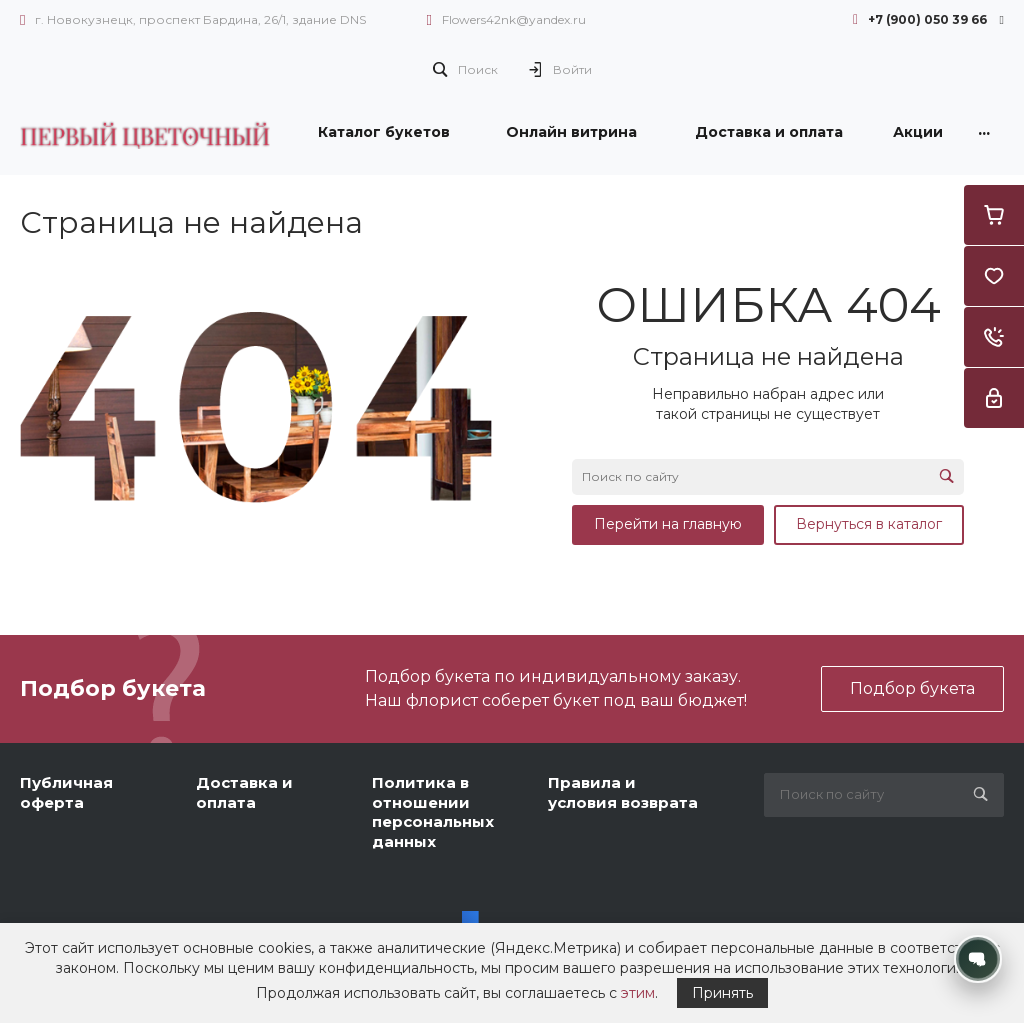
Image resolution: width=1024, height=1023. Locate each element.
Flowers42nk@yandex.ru (514, 19)
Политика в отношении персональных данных (433, 812)
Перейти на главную (668, 524)
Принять (722, 993)
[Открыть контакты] (978, 959)
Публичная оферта (66, 792)
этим (638, 993)
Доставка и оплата (244, 792)
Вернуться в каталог (869, 524)
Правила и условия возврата (623, 792)
